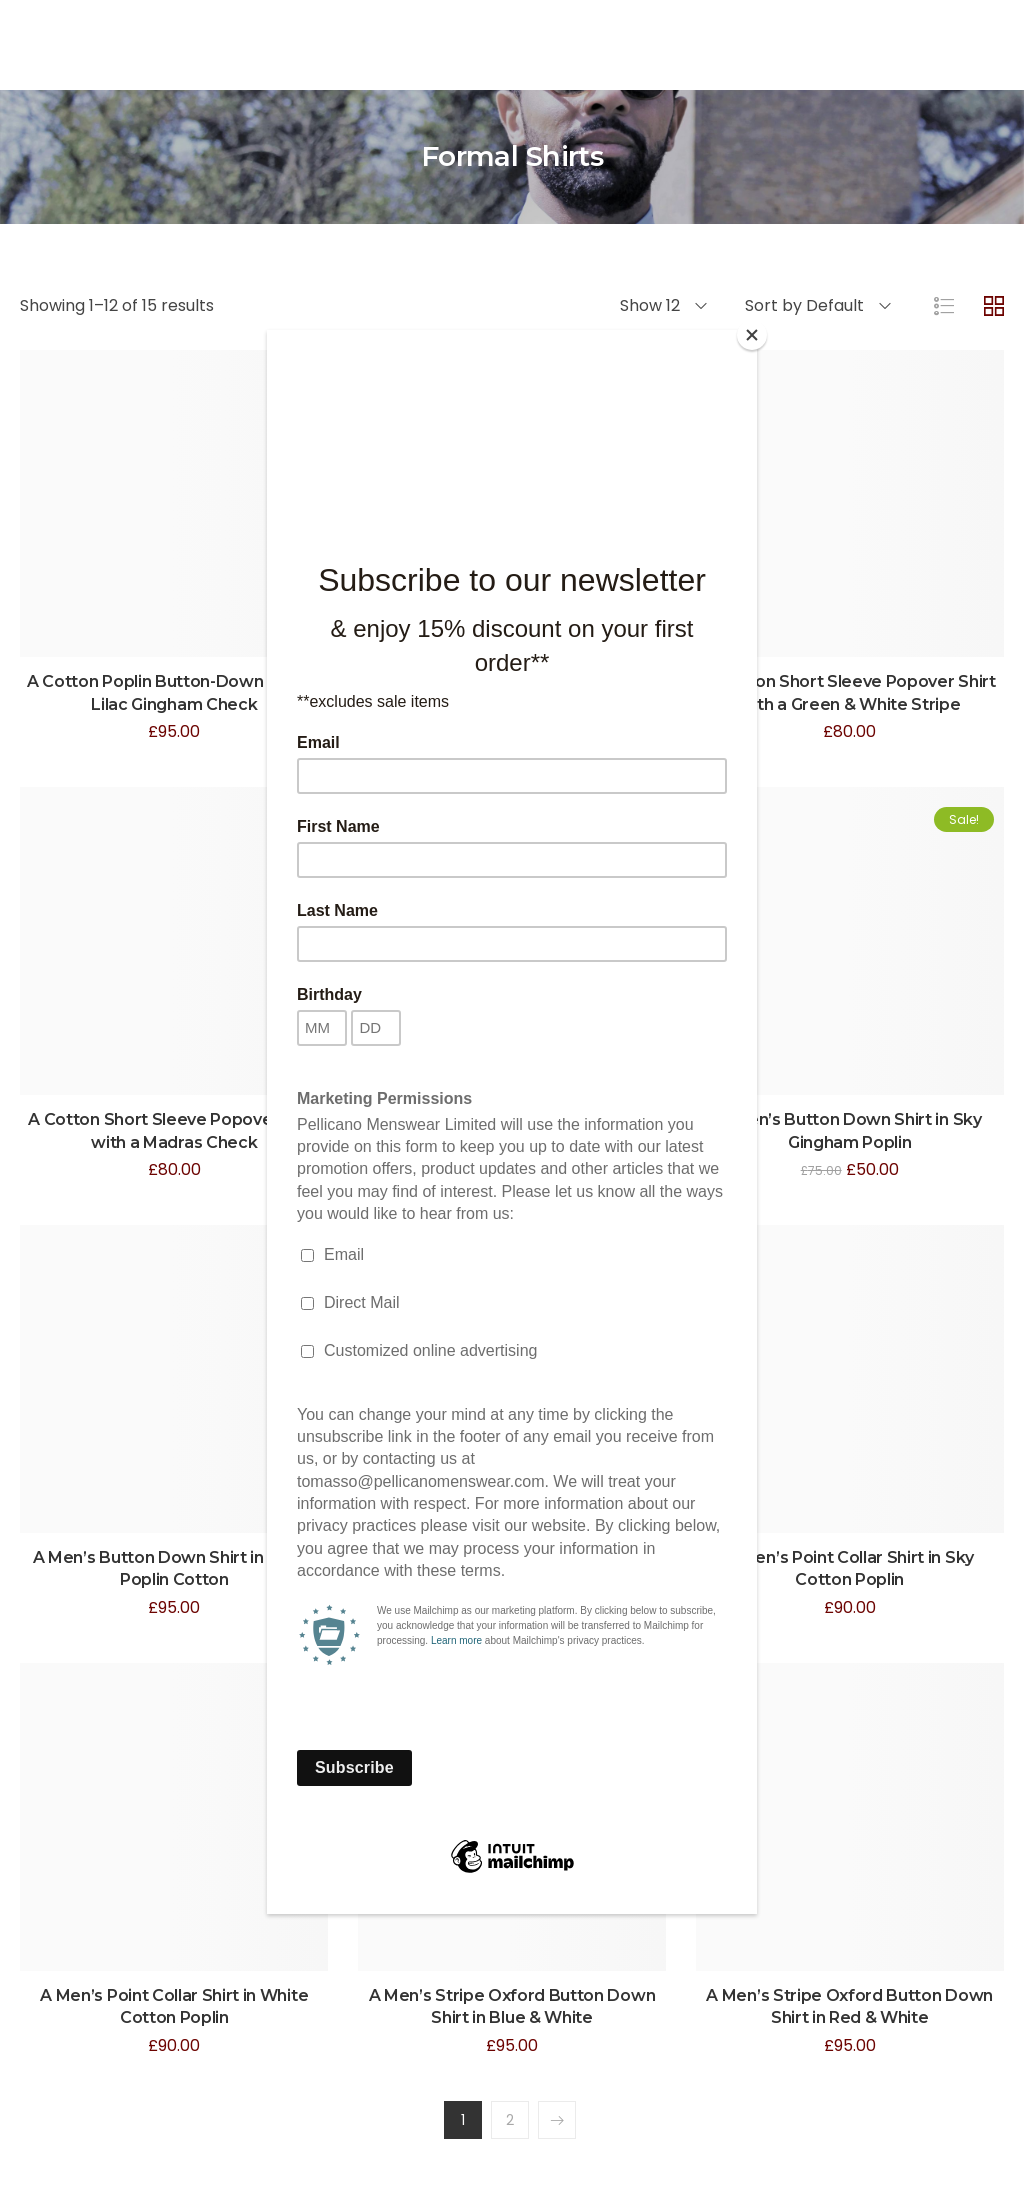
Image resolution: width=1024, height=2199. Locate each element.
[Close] (752, 335)
